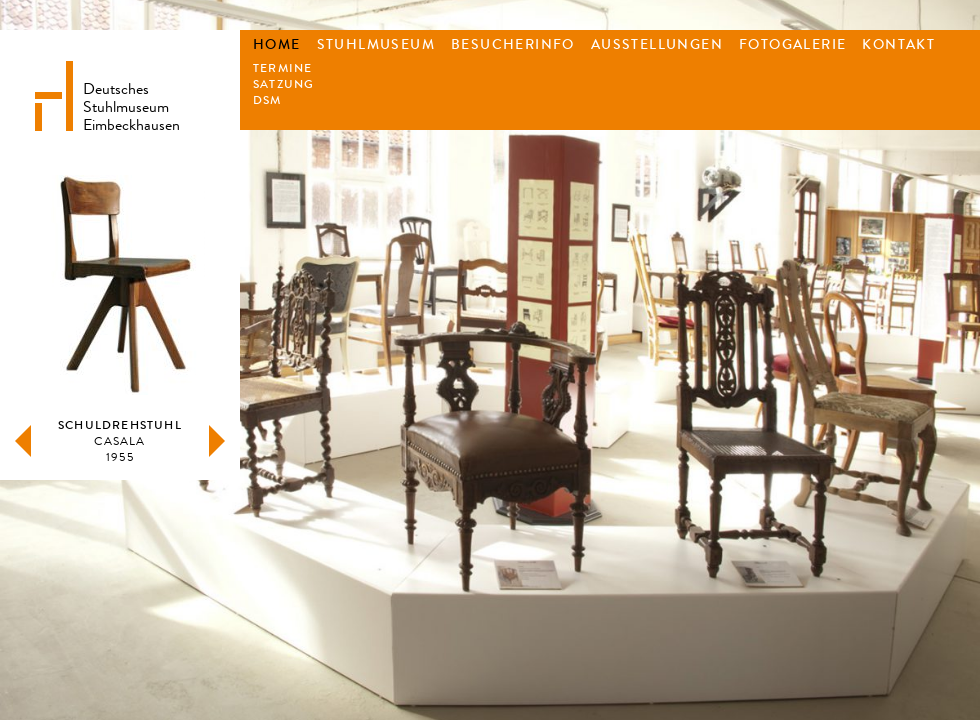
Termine (282, 68)
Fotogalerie (792, 44)
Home (277, 44)
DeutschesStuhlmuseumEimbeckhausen (131, 105)
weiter (217, 441)
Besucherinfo (513, 44)
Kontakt (898, 44)
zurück (23, 441)
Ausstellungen (657, 44)
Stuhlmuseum (376, 44)
